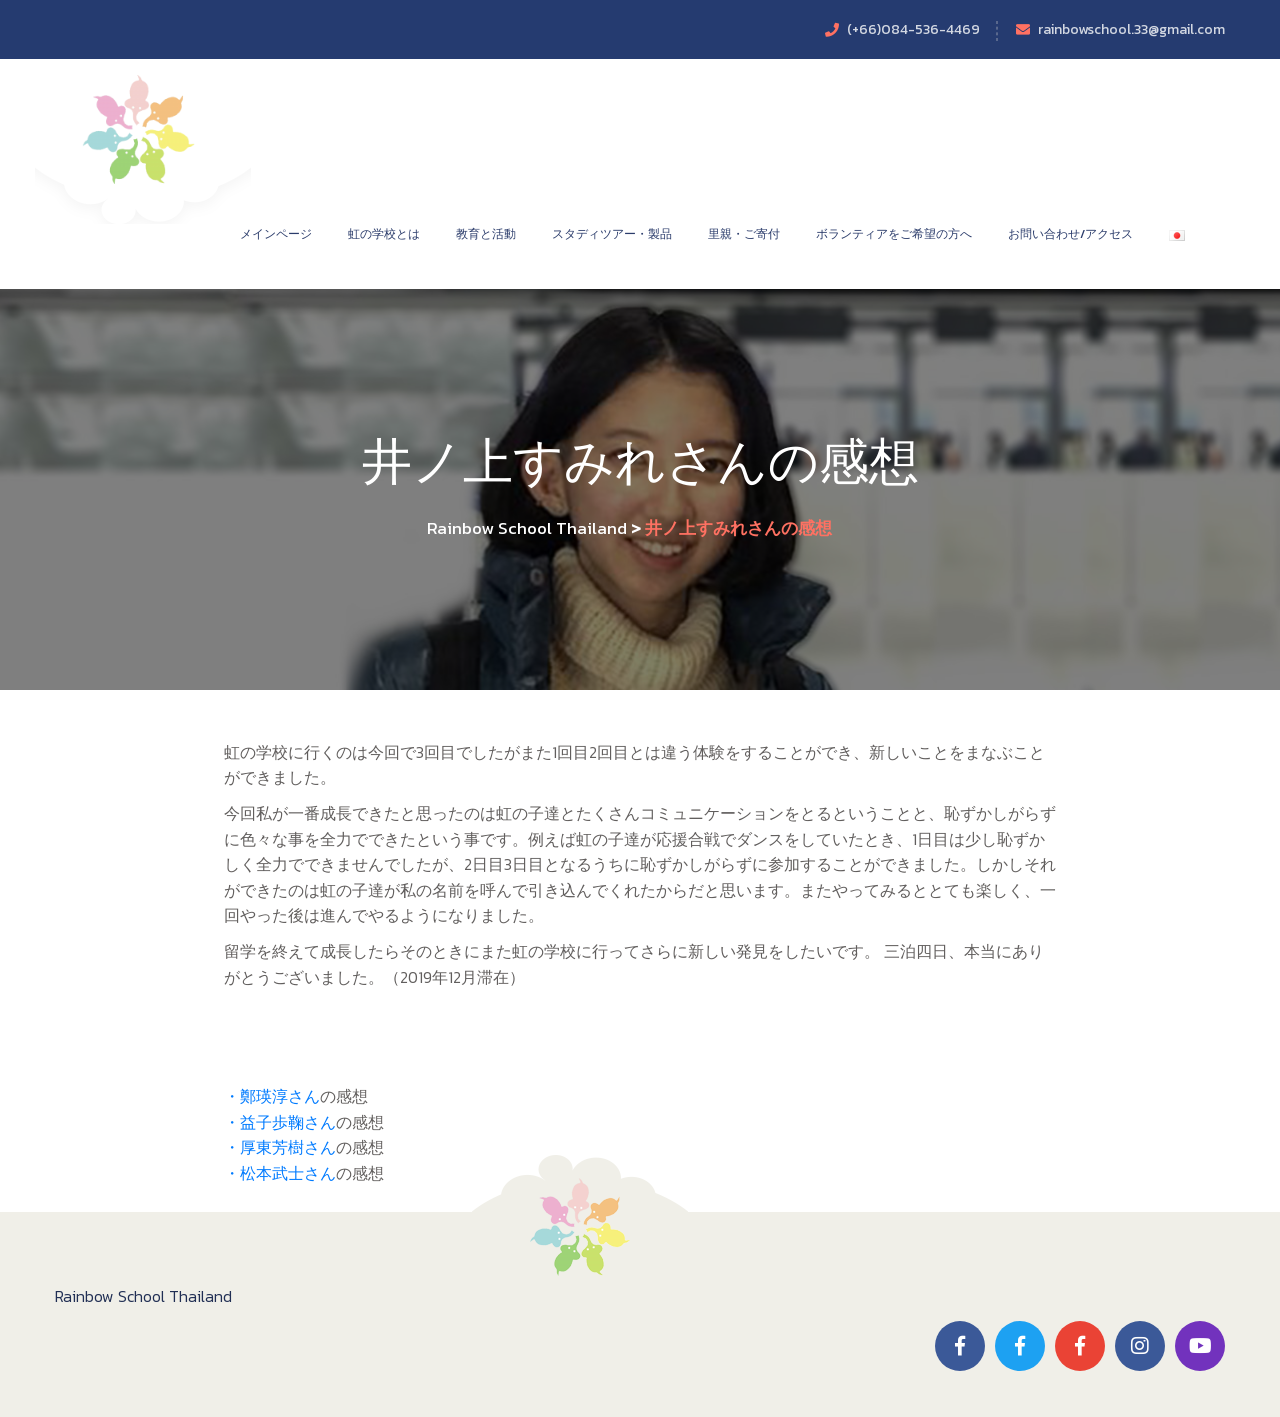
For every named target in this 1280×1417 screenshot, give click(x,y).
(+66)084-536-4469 (913, 29)
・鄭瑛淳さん (272, 1096)
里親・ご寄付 (744, 233)
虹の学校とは (384, 233)
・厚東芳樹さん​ (280, 1147)
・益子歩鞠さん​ (280, 1122)
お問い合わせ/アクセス (1070, 233)
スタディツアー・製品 (612, 233)
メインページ (276, 233)
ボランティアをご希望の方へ (894, 233)
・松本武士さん (280, 1173)
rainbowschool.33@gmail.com (1131, 29)
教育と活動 (486, 233)
